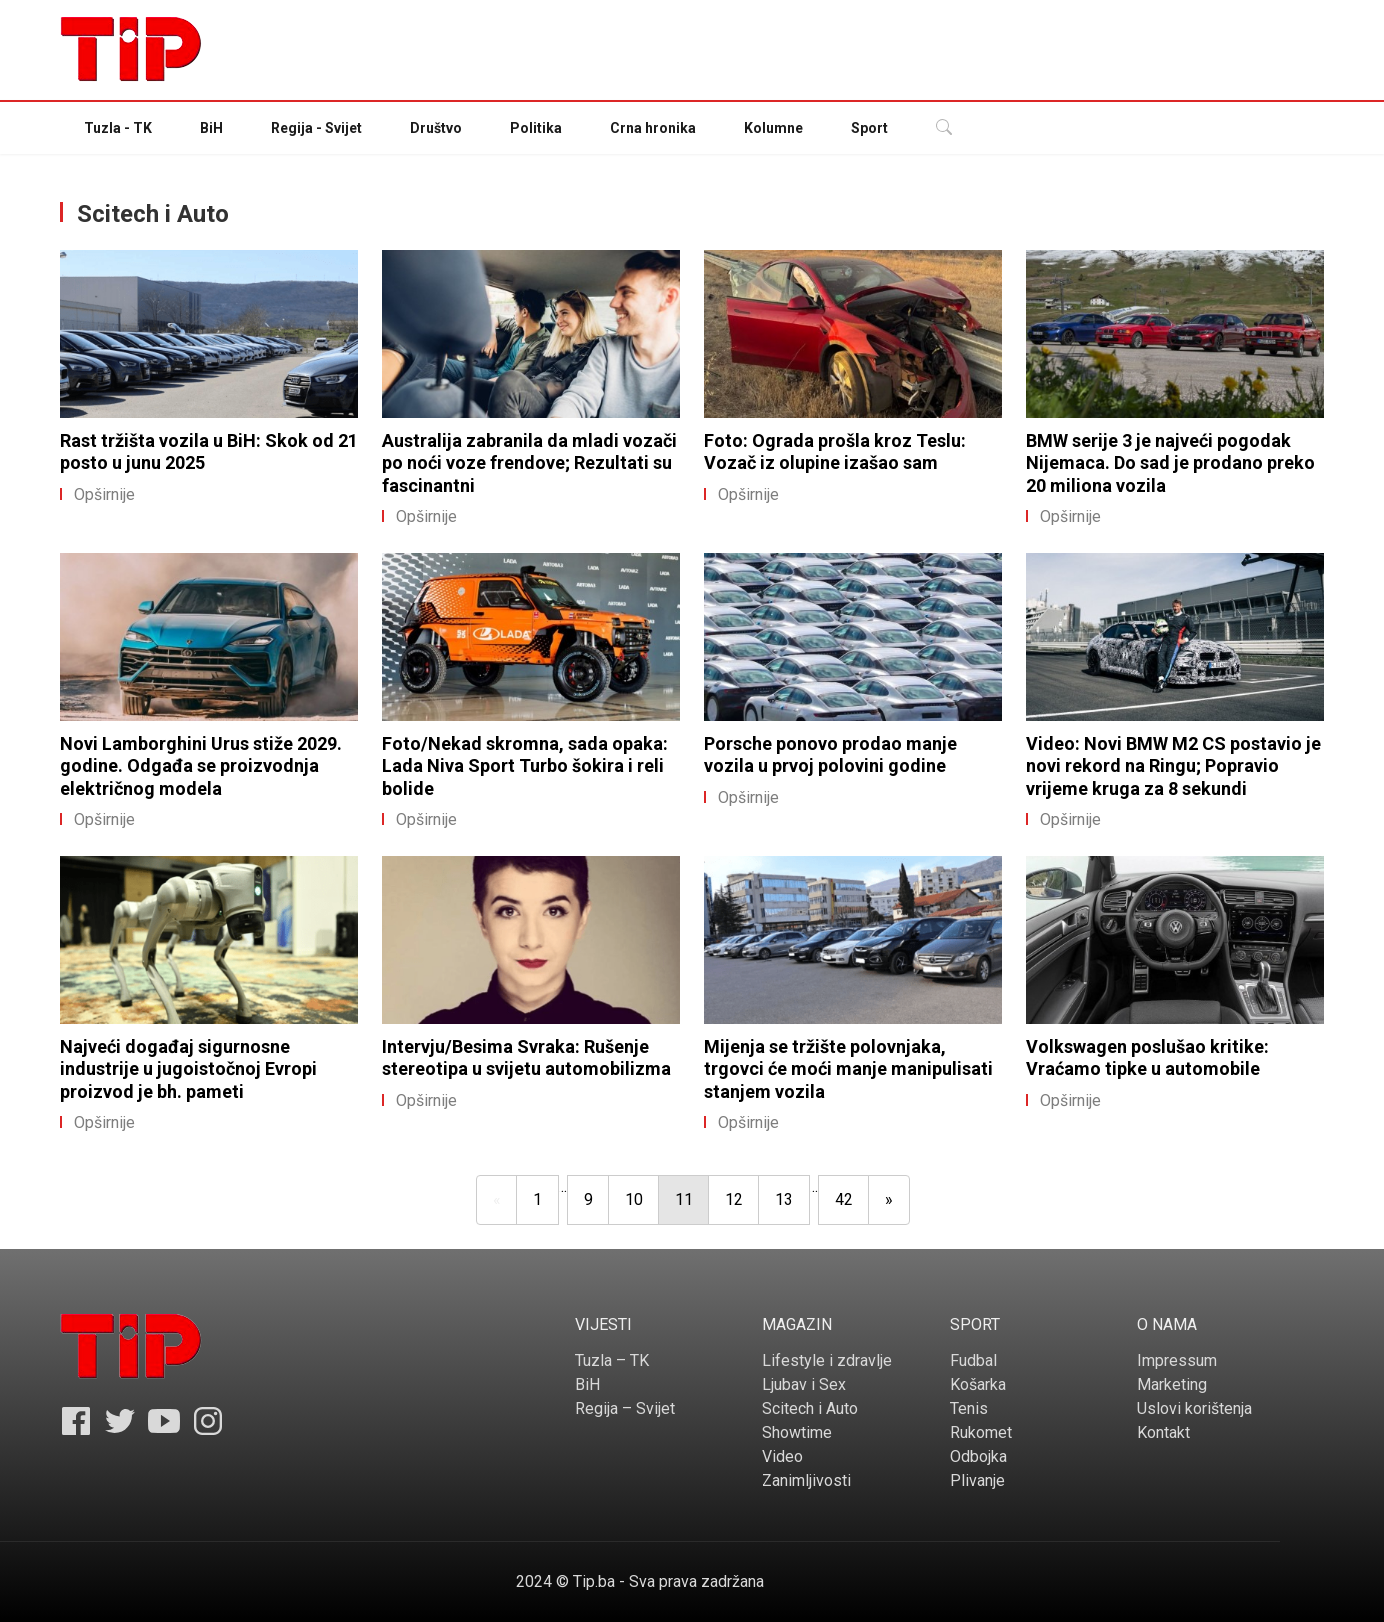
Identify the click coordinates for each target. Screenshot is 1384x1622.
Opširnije (97, 494)
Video (782, 1456)
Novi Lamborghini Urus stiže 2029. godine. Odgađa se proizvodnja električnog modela (201, 766)
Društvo (436, 128)
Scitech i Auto (810, 1408)
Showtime (797, 1432)
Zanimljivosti (806, 1480)
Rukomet (981, 1432)
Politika (536, 128)
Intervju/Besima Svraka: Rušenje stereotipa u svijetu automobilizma (526, 1058)
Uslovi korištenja (1194, 1408)
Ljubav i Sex (804, 1384)
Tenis (969, 1408)
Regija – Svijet (625, 1408)
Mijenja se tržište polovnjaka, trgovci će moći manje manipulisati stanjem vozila (848, 1069)
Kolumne (773, 128)
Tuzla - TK (118, 128)
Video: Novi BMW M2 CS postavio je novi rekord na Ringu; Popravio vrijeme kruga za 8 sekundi (1173, 766)
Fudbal (973, 1360)
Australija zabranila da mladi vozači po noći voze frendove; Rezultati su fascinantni (529, 463)
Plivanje (977, 1480)
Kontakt (1163, 1432)
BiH (211, 128)
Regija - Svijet (316, 128)
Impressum (1177, 1360)
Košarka (978, 1384)
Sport (869, 128)
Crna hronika (653, 128)
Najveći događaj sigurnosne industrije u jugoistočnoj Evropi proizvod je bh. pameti (188, 1069)
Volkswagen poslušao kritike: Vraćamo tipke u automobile (1147, 1058)
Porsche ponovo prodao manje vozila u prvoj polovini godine (830, 755)
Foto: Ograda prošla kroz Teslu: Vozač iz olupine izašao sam (835, 452)
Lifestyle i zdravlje (827, 1360)
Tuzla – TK (612, 1360)
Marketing (1172, 1384)
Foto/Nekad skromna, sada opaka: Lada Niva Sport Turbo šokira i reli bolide (525, 766)
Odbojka (978, 1456)
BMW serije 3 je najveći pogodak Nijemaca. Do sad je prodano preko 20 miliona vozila (1170, 463)
